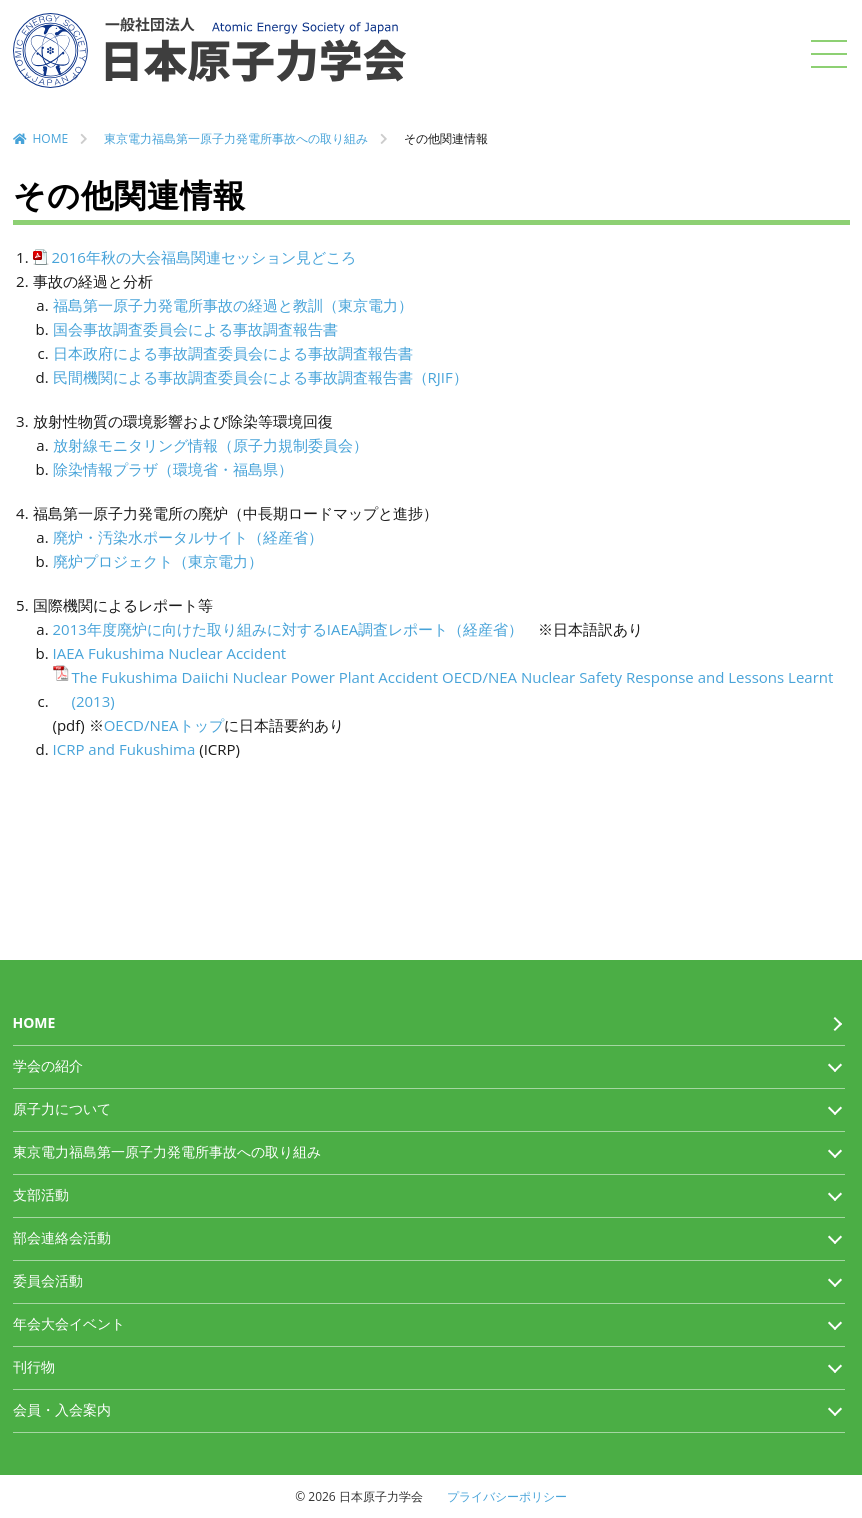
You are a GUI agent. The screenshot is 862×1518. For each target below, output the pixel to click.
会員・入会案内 (62, 1409)
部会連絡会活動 (62, 1237)
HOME (51, 138)
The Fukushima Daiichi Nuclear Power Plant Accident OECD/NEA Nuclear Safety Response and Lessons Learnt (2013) (453, 689)
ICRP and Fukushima (124, 749)
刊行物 (34, 1366)
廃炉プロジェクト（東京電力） (158, 561)
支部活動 (41, 1194)
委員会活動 (48, 1280)
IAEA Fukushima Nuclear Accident (170, 653)
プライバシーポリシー (507, 1496)
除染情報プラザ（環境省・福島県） (173, 469)
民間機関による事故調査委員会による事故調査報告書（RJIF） (260, 377)
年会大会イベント (69, 1323)
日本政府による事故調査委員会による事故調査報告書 (233, 353)
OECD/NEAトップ (164, 725)
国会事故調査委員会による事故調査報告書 (195, 329)
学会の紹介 (48, 1065)
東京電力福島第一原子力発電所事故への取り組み (236, 138)
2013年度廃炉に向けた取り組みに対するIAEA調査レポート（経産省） (288, 629)
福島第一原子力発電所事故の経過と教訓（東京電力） (233, 305)
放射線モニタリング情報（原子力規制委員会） (210, 445)
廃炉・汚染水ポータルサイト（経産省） (188, 537)
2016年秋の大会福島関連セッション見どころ (204, 257)
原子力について (62, 1108)
